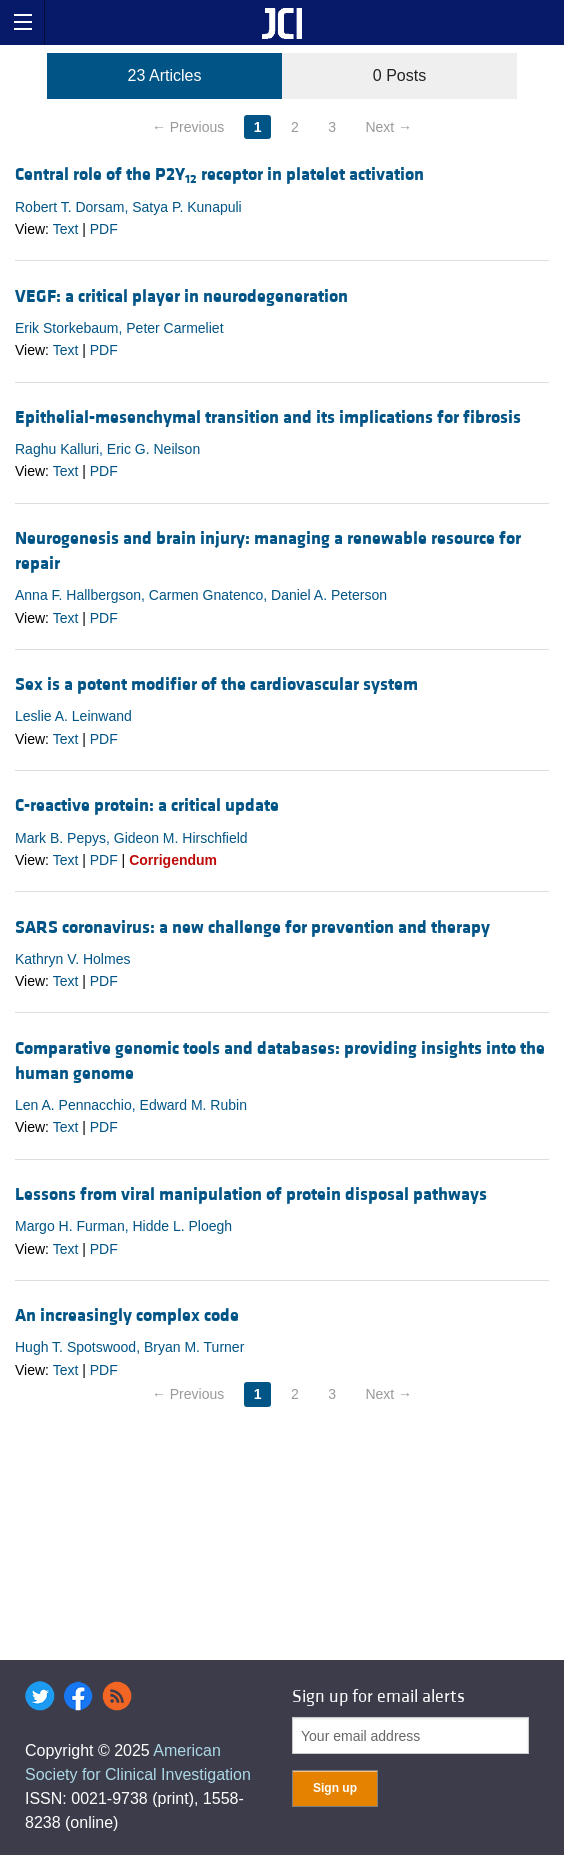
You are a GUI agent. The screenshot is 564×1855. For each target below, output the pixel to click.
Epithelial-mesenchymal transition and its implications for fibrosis (268, 417)
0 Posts (399, 75)
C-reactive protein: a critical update (147, 805)
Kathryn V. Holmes (72, 959)
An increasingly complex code (127, 1315)
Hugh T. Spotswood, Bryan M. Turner (129, 1347)
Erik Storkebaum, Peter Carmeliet (119, 328)
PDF (104, 229)
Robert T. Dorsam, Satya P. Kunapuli (128, 207)
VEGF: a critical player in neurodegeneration (181, 296)
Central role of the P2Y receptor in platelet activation (219, 174)
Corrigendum (173, 860)
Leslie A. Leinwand (73, 716)
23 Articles (165, 75)
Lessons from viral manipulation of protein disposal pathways (251, 1194)
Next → (388, 127)
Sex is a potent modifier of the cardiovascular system (216, 684)
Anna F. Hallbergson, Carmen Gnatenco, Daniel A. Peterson (201, 595)
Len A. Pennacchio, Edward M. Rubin (131, 1105)
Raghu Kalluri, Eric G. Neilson (107, 449)
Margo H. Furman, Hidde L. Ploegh (123, 1226)
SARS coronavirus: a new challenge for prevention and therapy (252, 927)
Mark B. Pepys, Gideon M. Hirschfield (131, 838)
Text (66, 229)
